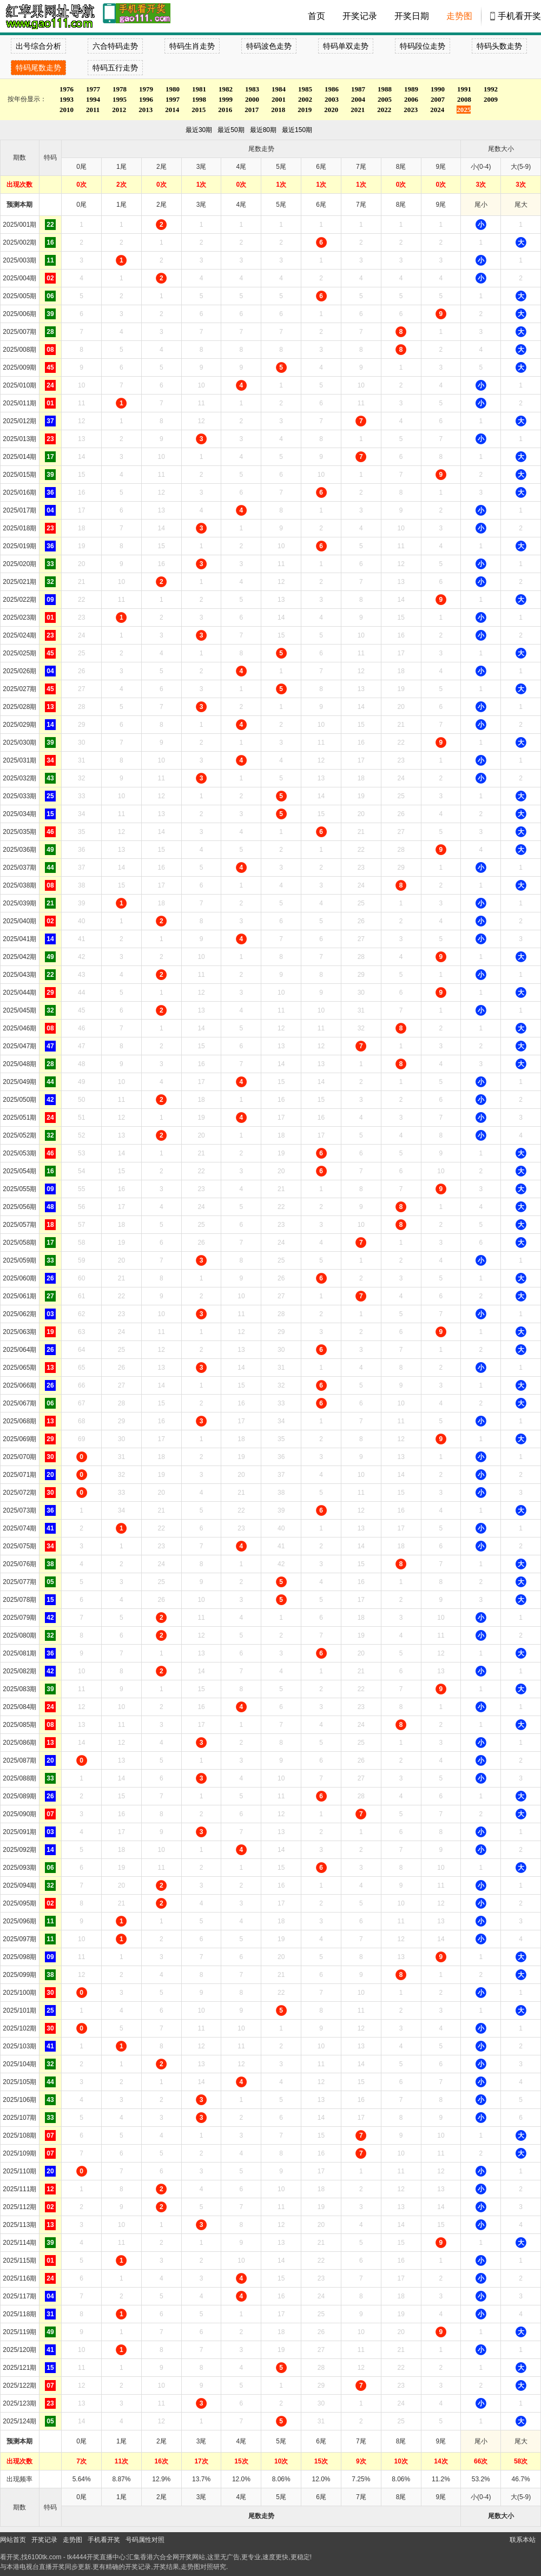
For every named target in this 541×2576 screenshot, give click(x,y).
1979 (146, 89)
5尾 (281, 204)
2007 (438, 99)
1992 (491, 89)
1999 (226, 99)
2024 (437, 110)
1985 (305, 89)
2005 (385, 99)
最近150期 (297, 130)
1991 (464, 89)
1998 (199, 99)
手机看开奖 (519, 16)
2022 (384, 110)
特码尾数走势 (38, 67)
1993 (67, 99)
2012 (119, 110)
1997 (173, 99)
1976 (67, 89)
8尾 (401, 204)
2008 (464, 99)
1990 (438, 89)
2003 (332, 99)
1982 (226, 89)
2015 (199, 110)
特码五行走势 (115, 67)
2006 (411, 99)
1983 (252, 89)
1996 (146, 99)
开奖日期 (411, 16)
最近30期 (199, 130)
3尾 (201, 204)
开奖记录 (359, 16)
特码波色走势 (269, 46)
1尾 (121, 204)
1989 (411, 89)
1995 (120, 99)
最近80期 (263, 130)
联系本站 (523, 2540)
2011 (93, 110)
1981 (199, 89)
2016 (225, 110)
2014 (172, 110)
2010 (67, 110)
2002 (305, 99)
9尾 (441, 204)
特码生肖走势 (192, 46)
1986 (332, 89)
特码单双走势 (345, 46)
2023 (411, 110)
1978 (120, 89)
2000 (252, 99)
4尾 (241, 204)
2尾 (161, 204)
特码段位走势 (422, 46)
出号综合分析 (38, 46)
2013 (145, 110)
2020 (331, 110)
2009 (491, 99)
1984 (279, 89)
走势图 (459, 16)
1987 (358, 89)
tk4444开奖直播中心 (96, 2557)
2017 (252, 110)
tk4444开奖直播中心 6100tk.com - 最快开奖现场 (48, 16)
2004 (358, 99)
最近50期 (230, 130)
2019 (305, 110)
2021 (358, 110)
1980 (173, 89)
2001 (279, 99)
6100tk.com (44, 2557)
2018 (278, 110)
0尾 (81, 204)
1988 (385, 89)
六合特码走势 (115, 46)
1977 (93, 89)
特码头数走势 (499, 46)
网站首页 (13, 2540)
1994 (93, 99)
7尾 (361, 204)
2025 (464, 110)
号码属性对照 (145, 2540)
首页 (316, 16)
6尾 (321, 204)
